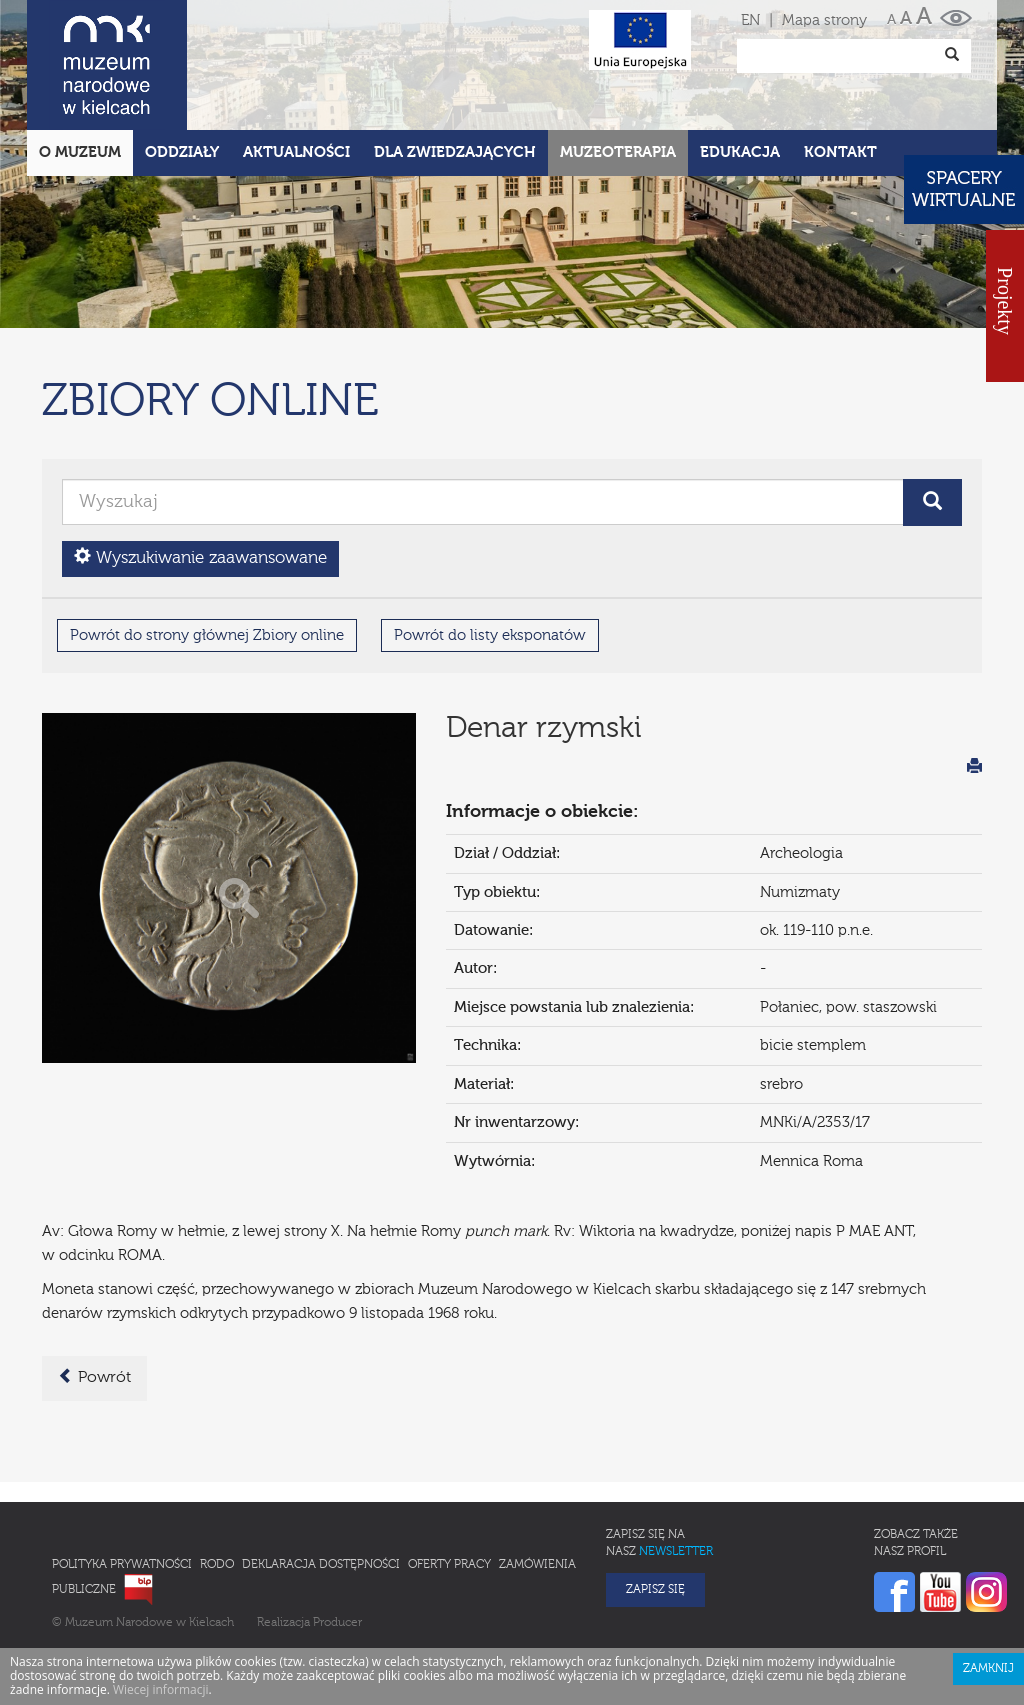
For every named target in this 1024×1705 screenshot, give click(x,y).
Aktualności (296, 64)
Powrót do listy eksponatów (490, 547)
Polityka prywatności (122, 1477)
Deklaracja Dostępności (321, 1477)
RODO (217, 1477)
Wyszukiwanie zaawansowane (200, 469)
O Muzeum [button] (80, 64)
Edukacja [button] (740, 64)
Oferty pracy (449, 1477)
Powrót (94, 1289)
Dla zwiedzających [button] (455, 64)
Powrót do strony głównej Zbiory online (207, 547)
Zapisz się (655, 1502)
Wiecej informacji (161, 1601)
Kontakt (840, 64)
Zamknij (988, 1581)
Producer (337, 1535)
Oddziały (182, 64)
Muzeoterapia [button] (618, 64)
